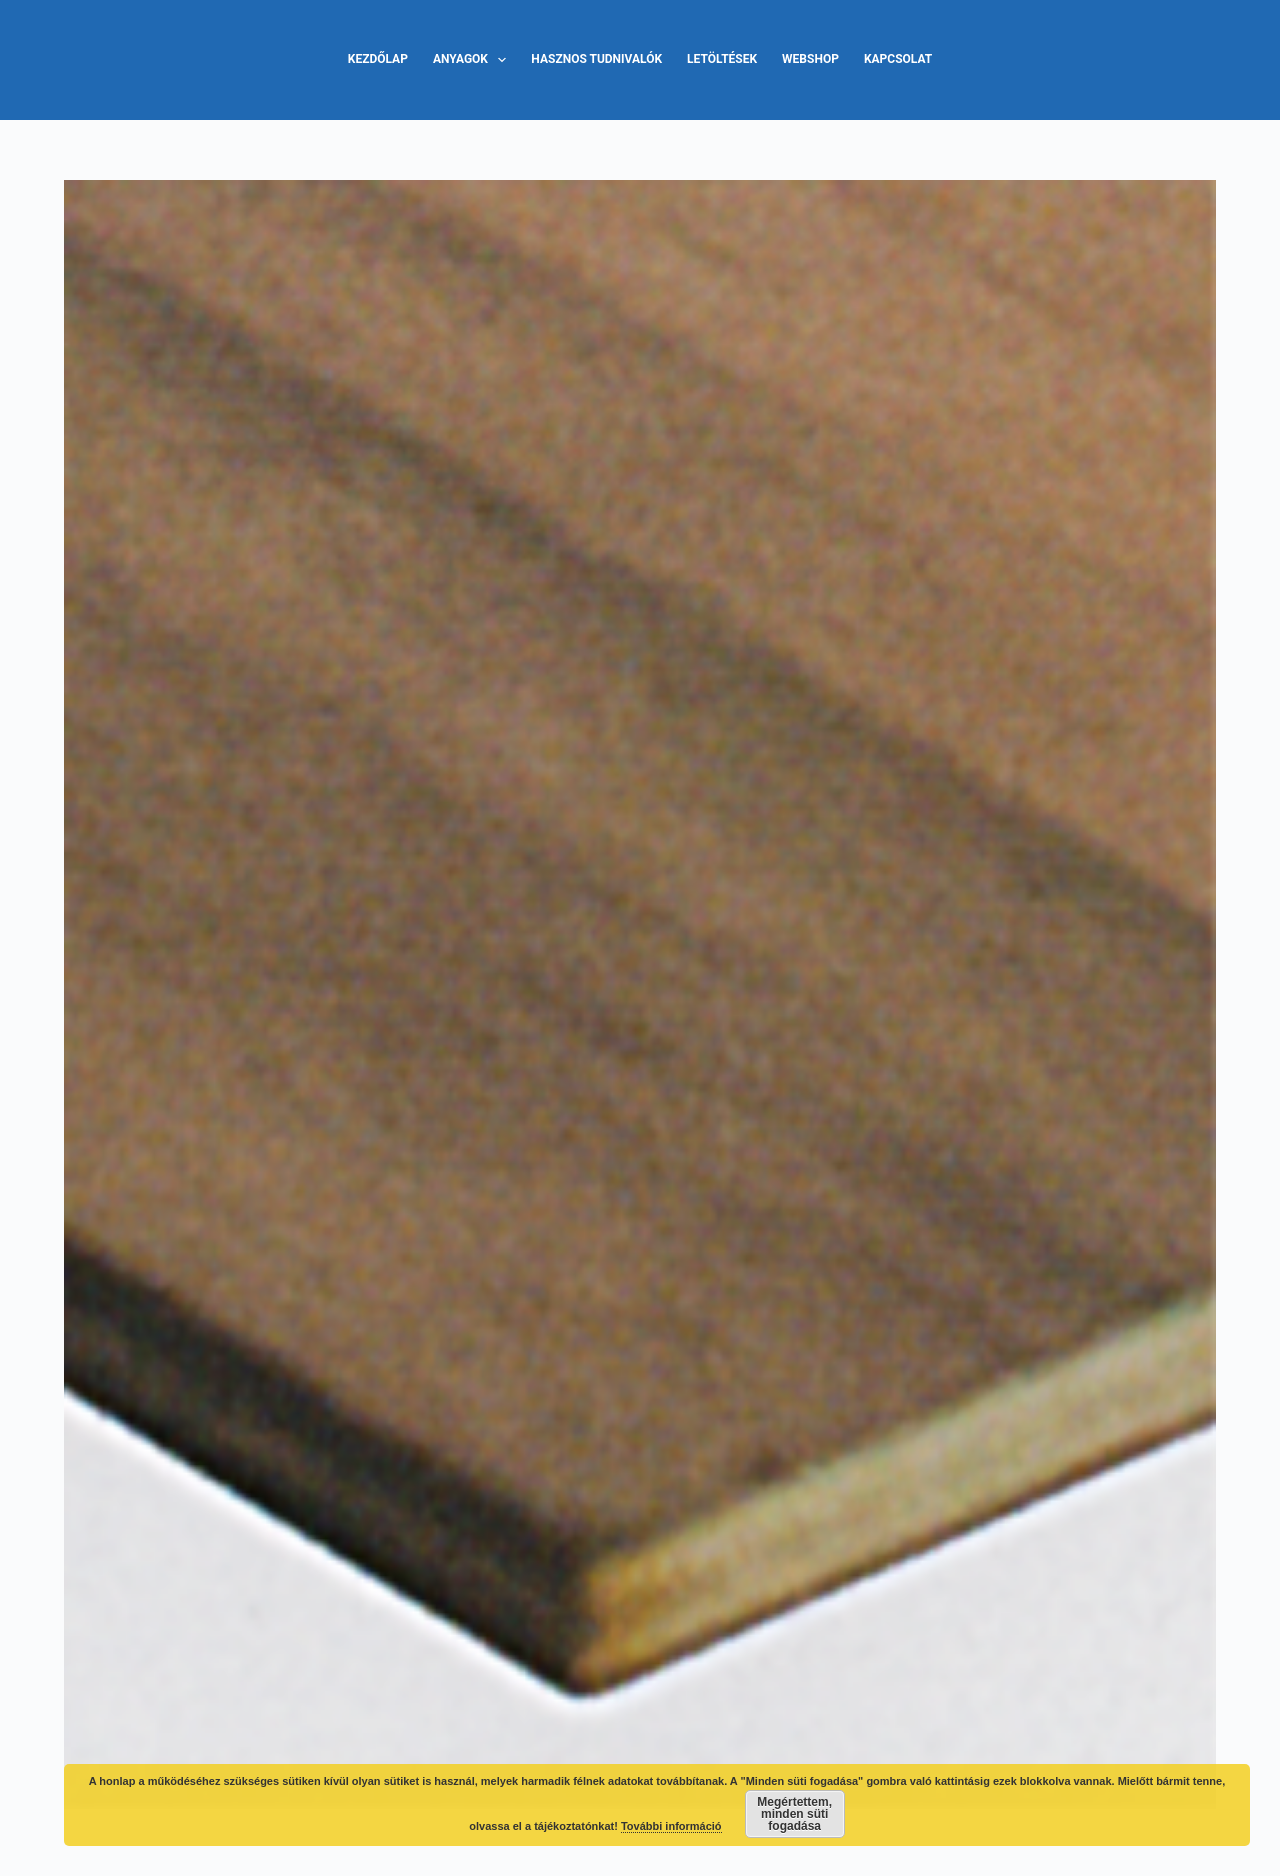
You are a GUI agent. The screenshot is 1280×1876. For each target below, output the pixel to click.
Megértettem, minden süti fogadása (794, 1814)
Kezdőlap (378, 59)
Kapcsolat (898, 59)
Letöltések (722, 59)
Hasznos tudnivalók (596, 59)
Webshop (810, 59)
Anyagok (473, 60)
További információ (671, 1826)
